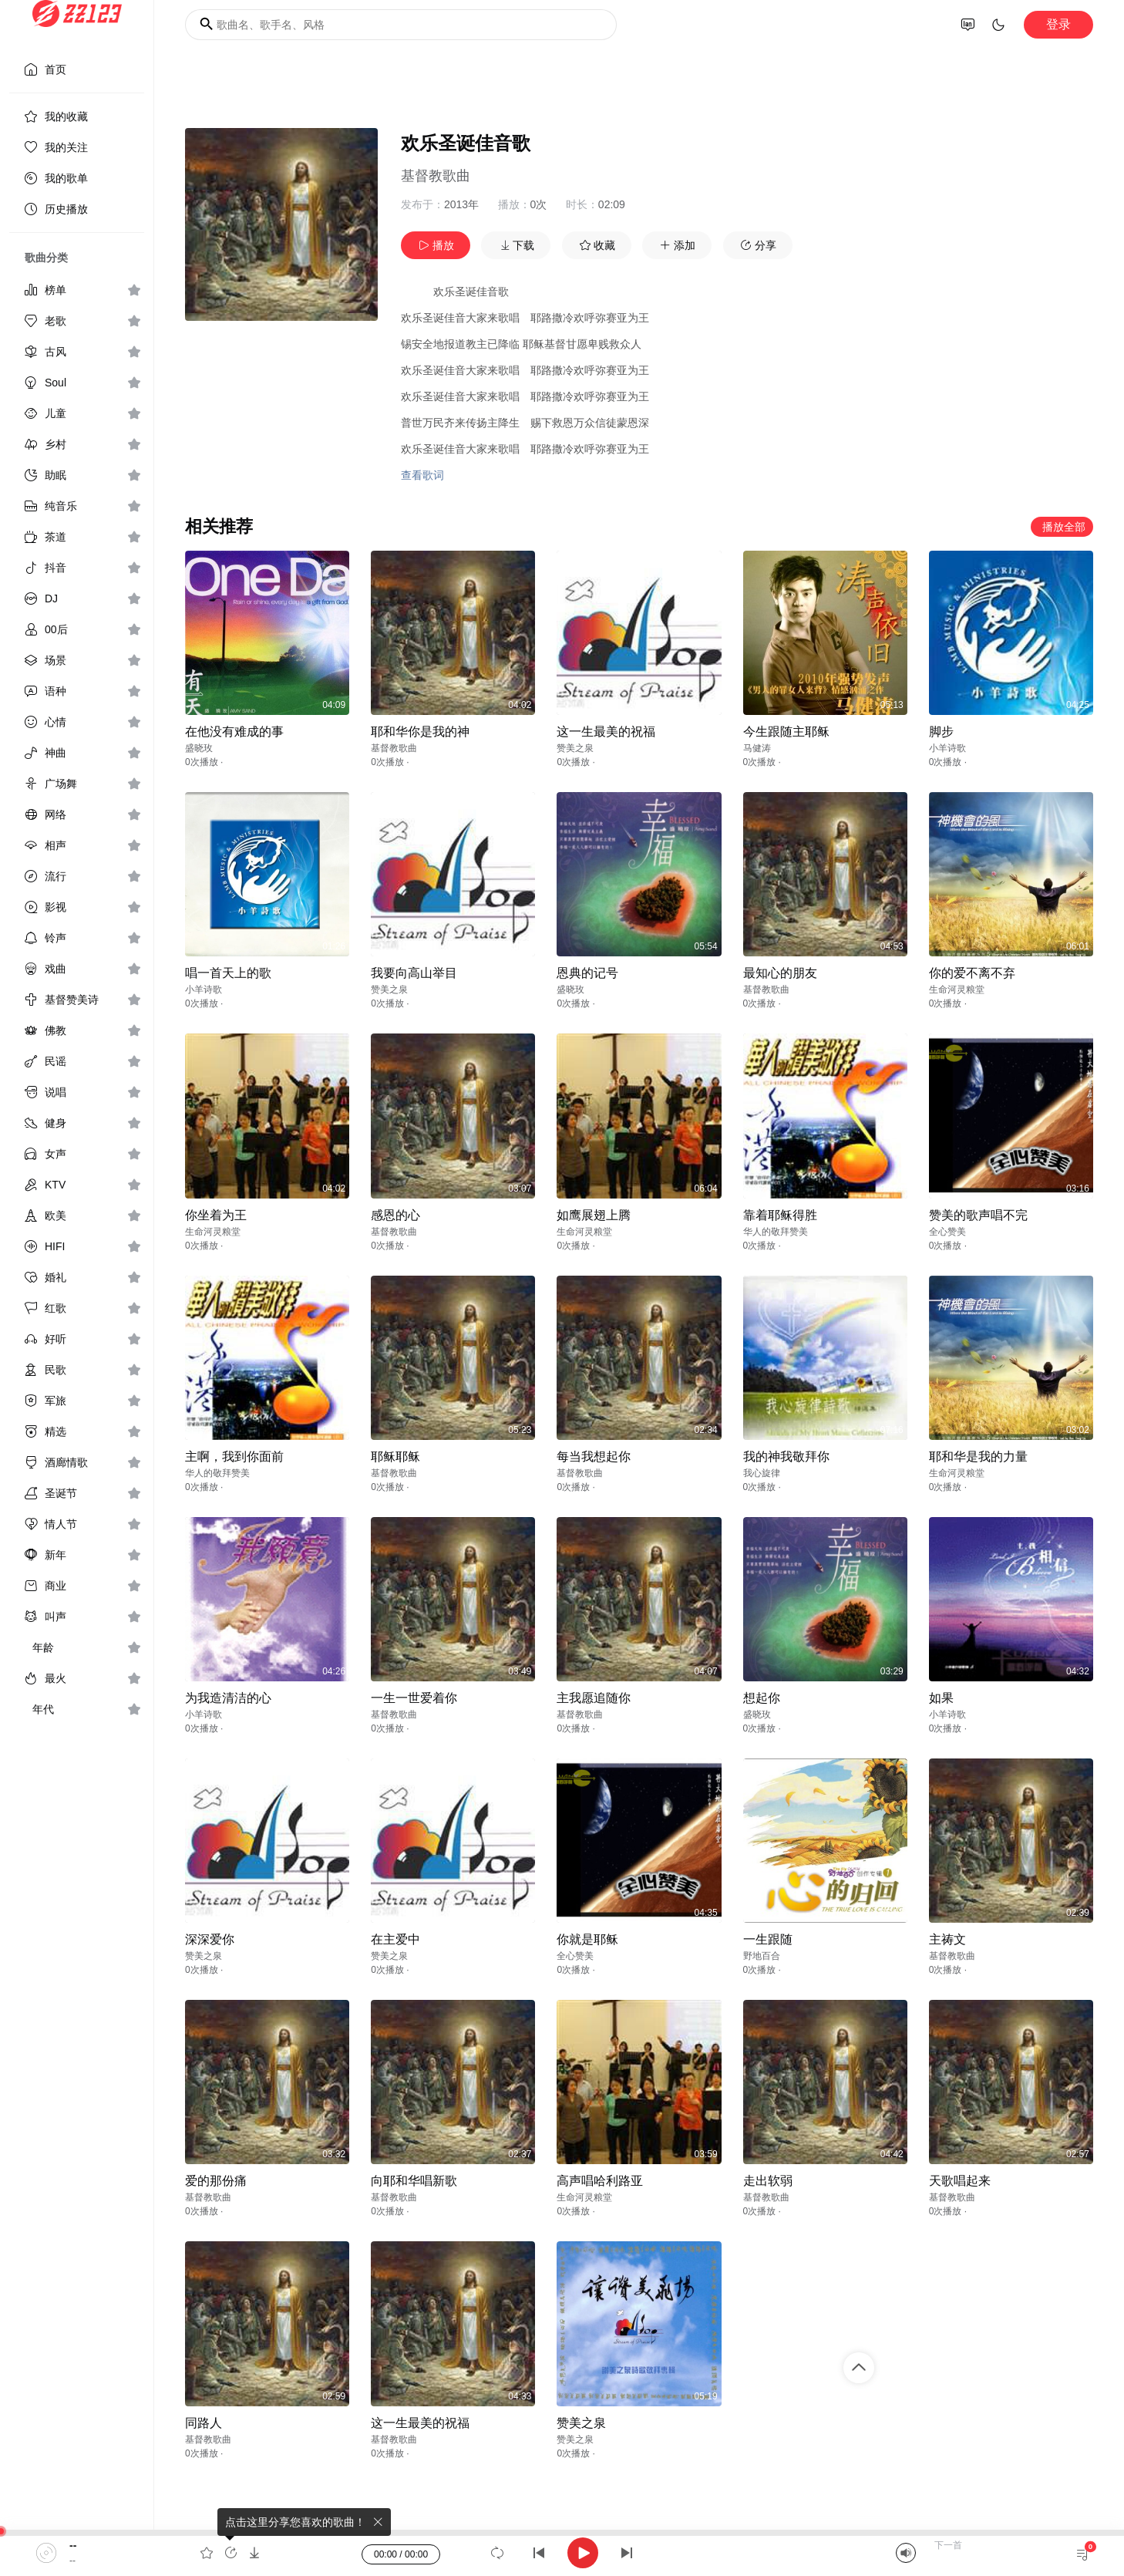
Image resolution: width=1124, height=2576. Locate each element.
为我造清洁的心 (228, 1697)
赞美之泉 (575, 748)
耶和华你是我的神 (420, 731)
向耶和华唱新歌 (414, 2180)
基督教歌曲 (435, 176)
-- (72, 2545)
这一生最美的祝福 (606, 731)
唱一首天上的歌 (228, 972)
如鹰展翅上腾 (594, 1215)
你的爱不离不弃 (972, 972)
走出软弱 (768, 2180)
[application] (562, 2553)
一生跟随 (768, 1939)
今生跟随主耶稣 (786, 731)
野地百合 (761, 1956)
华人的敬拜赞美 (775, 1231)
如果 (941, 1697)
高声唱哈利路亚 (600, 2180)
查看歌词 (422, 475)
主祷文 (947, 1939)
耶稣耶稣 (395, 1456)
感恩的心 (395, 1215)
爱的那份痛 (216, 2180)
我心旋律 (761, 1473)
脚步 (941, 731)
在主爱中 (395, 1939)
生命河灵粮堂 (956, 989)
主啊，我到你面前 (234, 1456)
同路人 (203, 2422)
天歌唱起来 (960, 2180)
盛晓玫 (199, 748)
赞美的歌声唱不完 (978, 1215)
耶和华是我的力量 (978, 1456)
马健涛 (757, 748)
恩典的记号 (587, 972)
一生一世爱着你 (414, 1697)
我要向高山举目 (414, 972)
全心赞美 (947, 1231)
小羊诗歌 (947, 748)
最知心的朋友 (780, 972)
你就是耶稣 (587, 1939)
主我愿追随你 (594, 1697)
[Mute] (906, 2553)
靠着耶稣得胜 (780, 1215)
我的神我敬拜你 (786, 1456)
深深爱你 (209, 1939)
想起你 (761, 1697)
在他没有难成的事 (234, 731)
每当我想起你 (594, 1456)
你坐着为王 (216, 1215)
